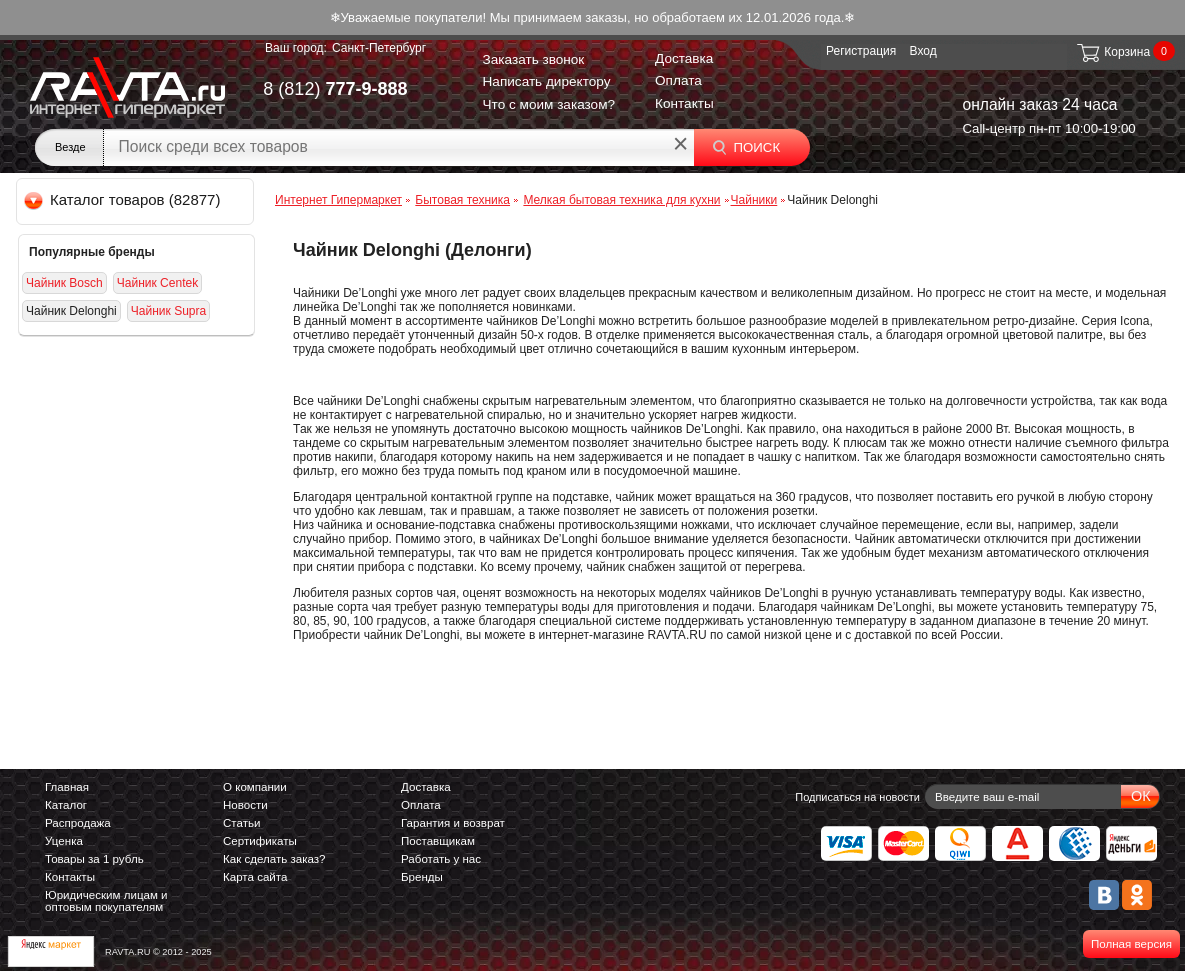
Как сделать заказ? (274, 859)
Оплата (678, 80)
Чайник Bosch (64, 283)
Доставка (684, 58)
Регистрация (861, 51)
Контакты (684, 103)
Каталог (66, 805)
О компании (255, 787)
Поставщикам (438, 841)
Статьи (241, 823)
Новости (245, 805)
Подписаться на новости (857, 797)
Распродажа (78, 823)
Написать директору (547, 81)
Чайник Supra (168, 311)
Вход (923, 51)
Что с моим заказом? (549, 104)
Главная (67, 787)
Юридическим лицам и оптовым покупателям (106, 901)
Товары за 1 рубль (94, 859)
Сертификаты (260, 841)
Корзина (1112, 52)
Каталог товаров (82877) (123, 199)
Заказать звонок (534, 59)
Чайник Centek (157, 283)
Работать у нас (441, 859)
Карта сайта (255, 877)
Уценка (64, 841)
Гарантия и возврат (453, 823)
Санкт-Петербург (379, 48)
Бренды (422, 877)
